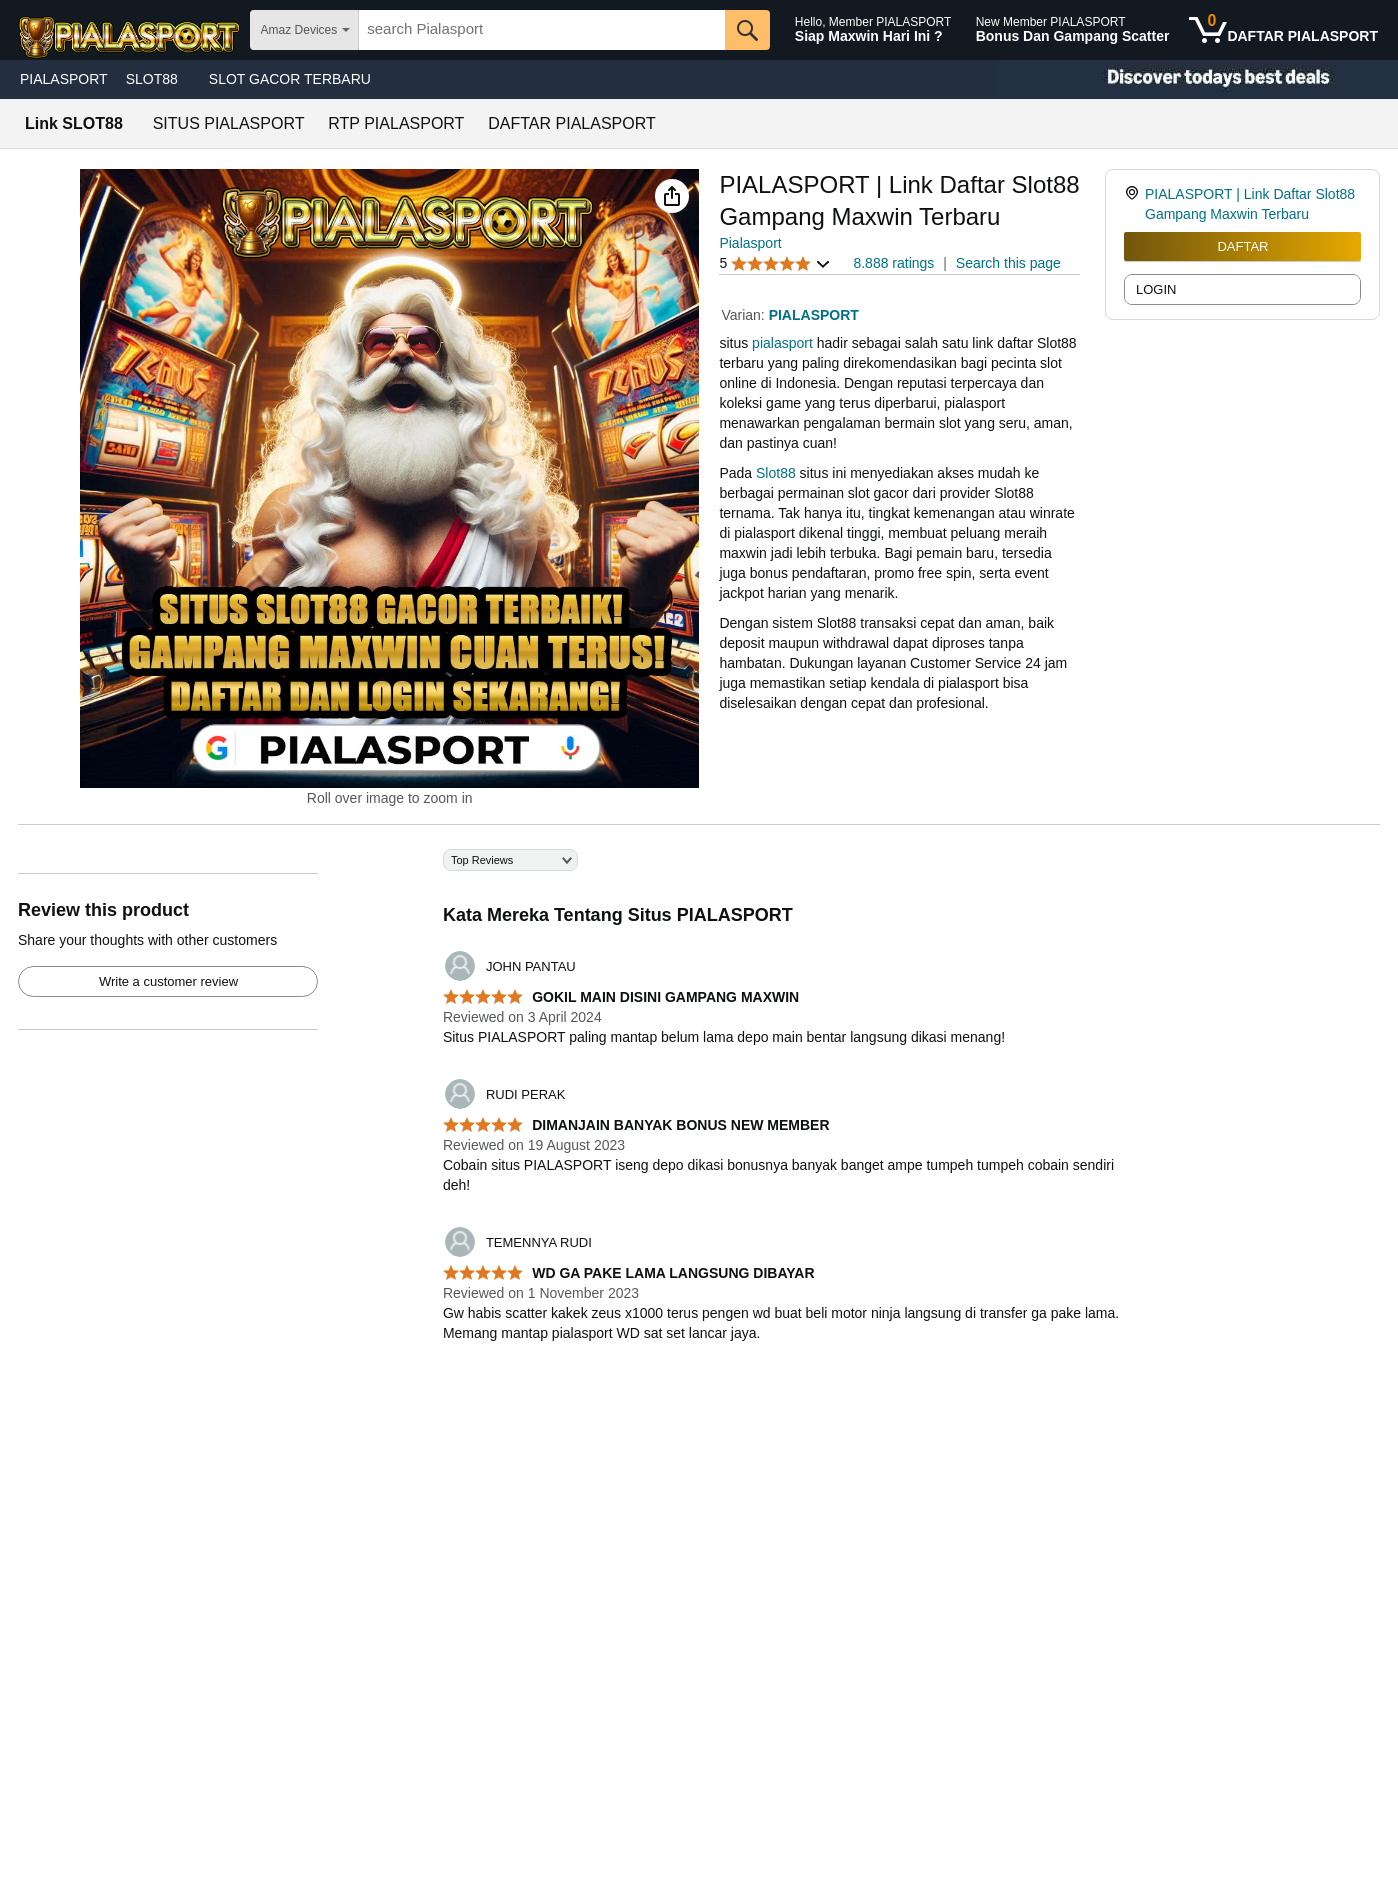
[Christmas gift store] (1198, 79)
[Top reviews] (699, 1107)
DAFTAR (1242, 246)
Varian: (744, 315)
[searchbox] (542, 30)
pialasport (782, 343)
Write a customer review (168, 981)
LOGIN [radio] (1156, 289)
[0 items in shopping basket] (1283, 30)
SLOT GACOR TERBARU (290, 79)
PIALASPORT (64, 79)
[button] (672, 196)
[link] (1134, 204)
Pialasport (750, 243)
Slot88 (776, 473)
